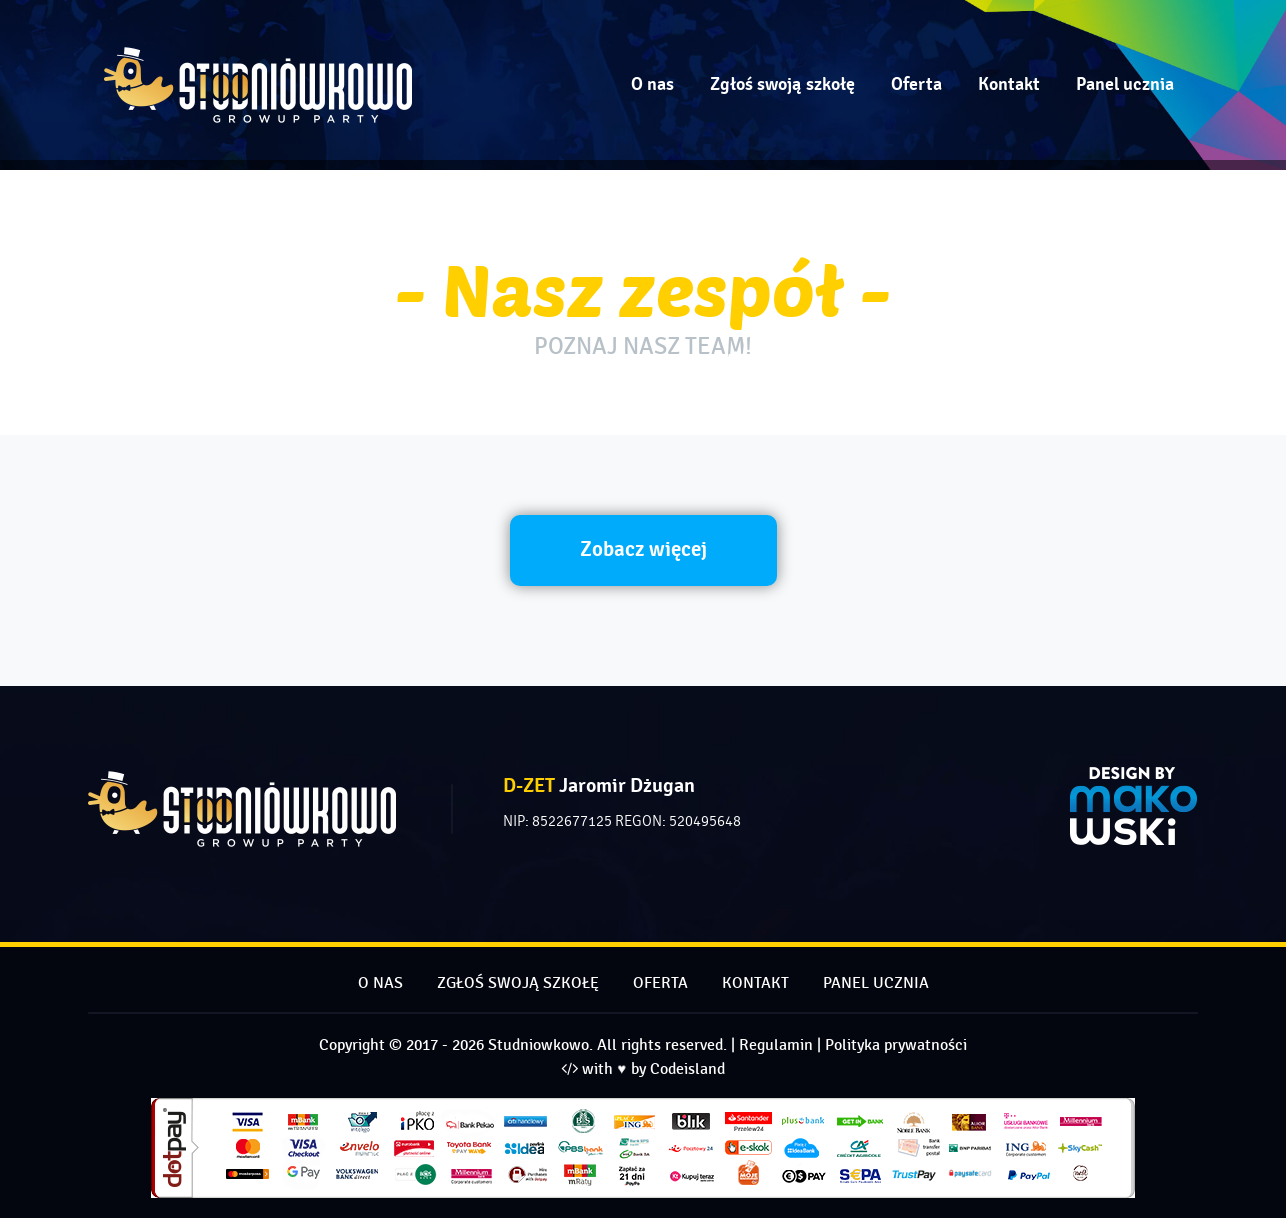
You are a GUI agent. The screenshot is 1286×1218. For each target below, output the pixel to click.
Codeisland (687, 1069)
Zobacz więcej (643, 549)
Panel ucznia (1125, 84)
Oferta (916, 84)
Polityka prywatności (896, 1045)
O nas (652, 84)
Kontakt (1009, 84)
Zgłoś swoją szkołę (782, 84)
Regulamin (776, 1045)
